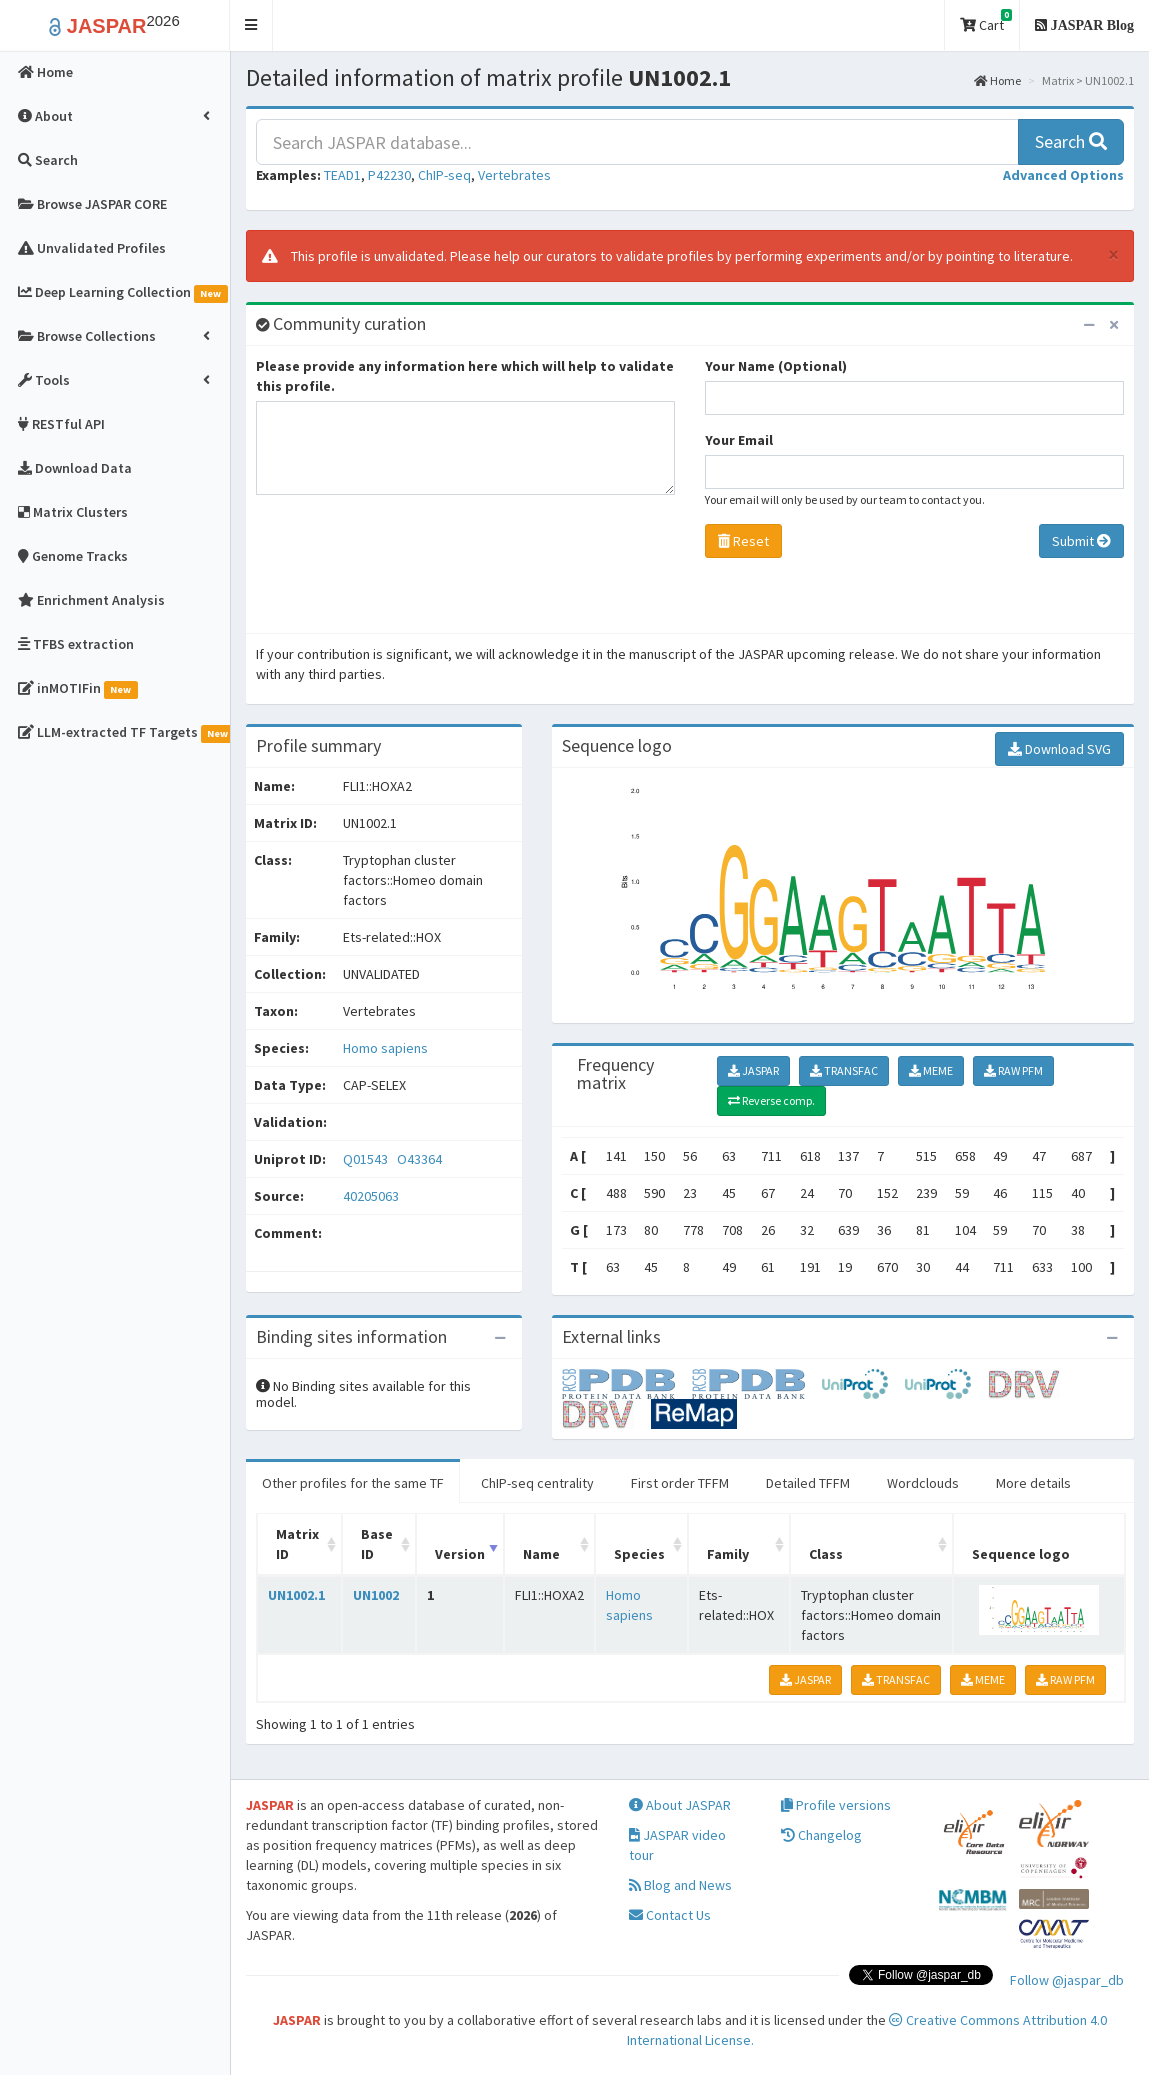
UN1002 (376, 1595)
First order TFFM (680, 1483)
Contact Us (670, 1915)
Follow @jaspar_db (1067, 1980)
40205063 (371, 1196)
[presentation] (408, 569)
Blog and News (680, 1885)
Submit (1081, 541)
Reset (743, 541)
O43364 (421, 1159)
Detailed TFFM (808, 1483)
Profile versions (836, 1805)
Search (1071, 141)
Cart (986, 21)
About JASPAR (680, 1805)
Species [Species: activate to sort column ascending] (639, 1554)
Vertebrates (514, 175)
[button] (251, 25)
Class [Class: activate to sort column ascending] (826, 1554)
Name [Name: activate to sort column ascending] (541, 1554)
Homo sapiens (385, 1048)
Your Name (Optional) (776, 366)
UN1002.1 (296, 1595)
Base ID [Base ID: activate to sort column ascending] (377, 1544)
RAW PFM (1013, 1070)
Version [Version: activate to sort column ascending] (460, 1554)
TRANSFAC (844, 1070)
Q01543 (367, 1159)
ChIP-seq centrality (537, 1483)
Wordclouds (923, 1483)
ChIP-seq (444, 175)
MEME (931, 1070)
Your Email (739, 440)
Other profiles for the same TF (353, 1483)
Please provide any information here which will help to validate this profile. (465, 376)
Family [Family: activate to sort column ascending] (728, 1554)
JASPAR (753, 1070)
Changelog (821, 1835)
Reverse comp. (771, 1100)
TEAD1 (342, 175)
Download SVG (1059, 749)
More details (1033, 1483)
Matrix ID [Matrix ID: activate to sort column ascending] (297, 1544)
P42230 (389, 175)
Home (997, 80)
